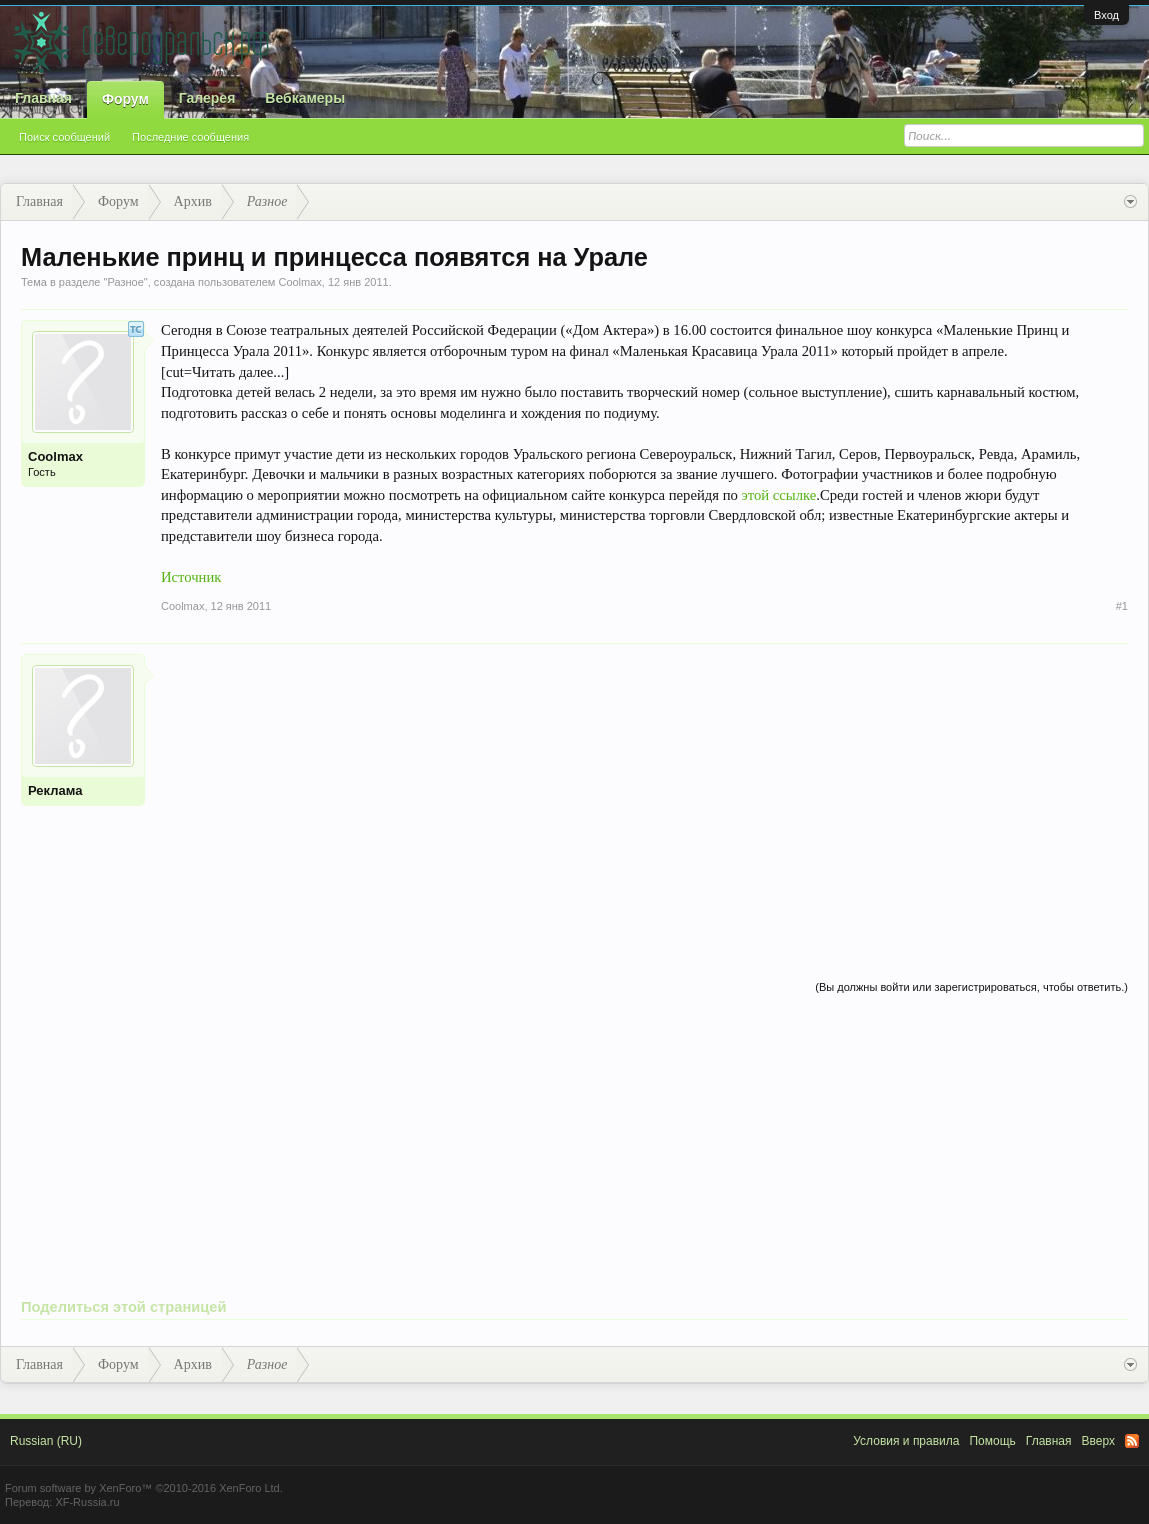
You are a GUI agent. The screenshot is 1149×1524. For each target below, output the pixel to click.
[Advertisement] (644, 794)
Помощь (992, 1441)
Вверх (1098, 1441)
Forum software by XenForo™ (144, 1488)
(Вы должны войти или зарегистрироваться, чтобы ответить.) (971, 987)
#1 (1122, 606)
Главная (43, 98)
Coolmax (299, 282)
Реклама (55, 790)
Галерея (207, 98)
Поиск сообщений (64, 137)
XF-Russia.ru (87, 1502)
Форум (125, 99)
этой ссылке (779, 495)
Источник (191, 577)
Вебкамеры (305, 98)
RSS (1132, 1441)
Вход (1106, 15)
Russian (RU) (46, 1441)
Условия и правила (906, 1441)
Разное (125, 282)
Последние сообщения (190, 137)
